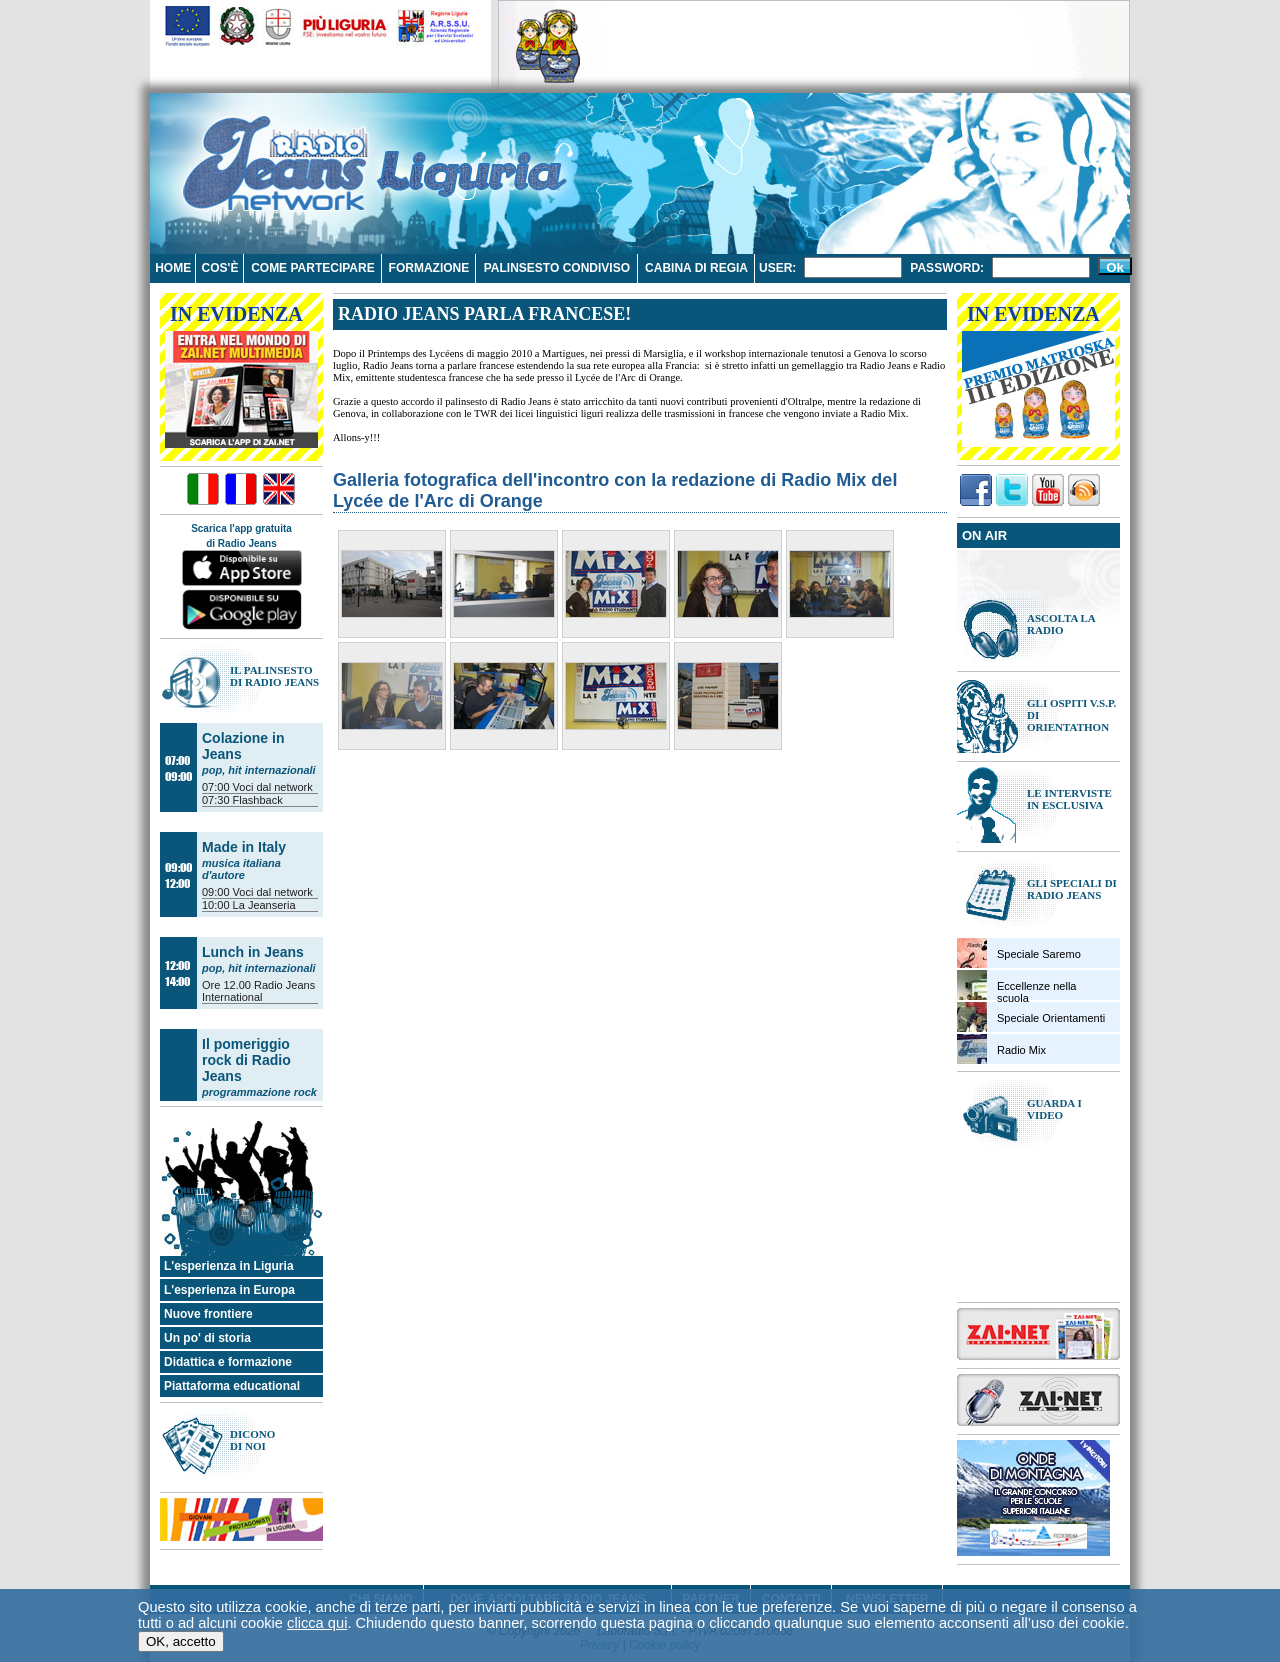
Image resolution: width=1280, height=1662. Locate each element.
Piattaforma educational (232, 1386)
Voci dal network (273, 787)
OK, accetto (181, 1641)
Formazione (429, 268)
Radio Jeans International (258, 991)
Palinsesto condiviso (557, 268)
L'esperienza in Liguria (229, 1266)
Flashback (258, 800)
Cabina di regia (696, 268)
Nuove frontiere (208, 1314)
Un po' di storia (207, 1338)
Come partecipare (313, 268)
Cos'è (220, 268)
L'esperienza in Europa (229, 1290)
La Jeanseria (264, 905)
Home (173, 268)
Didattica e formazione (228, 1362)
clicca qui (317, 1623)
